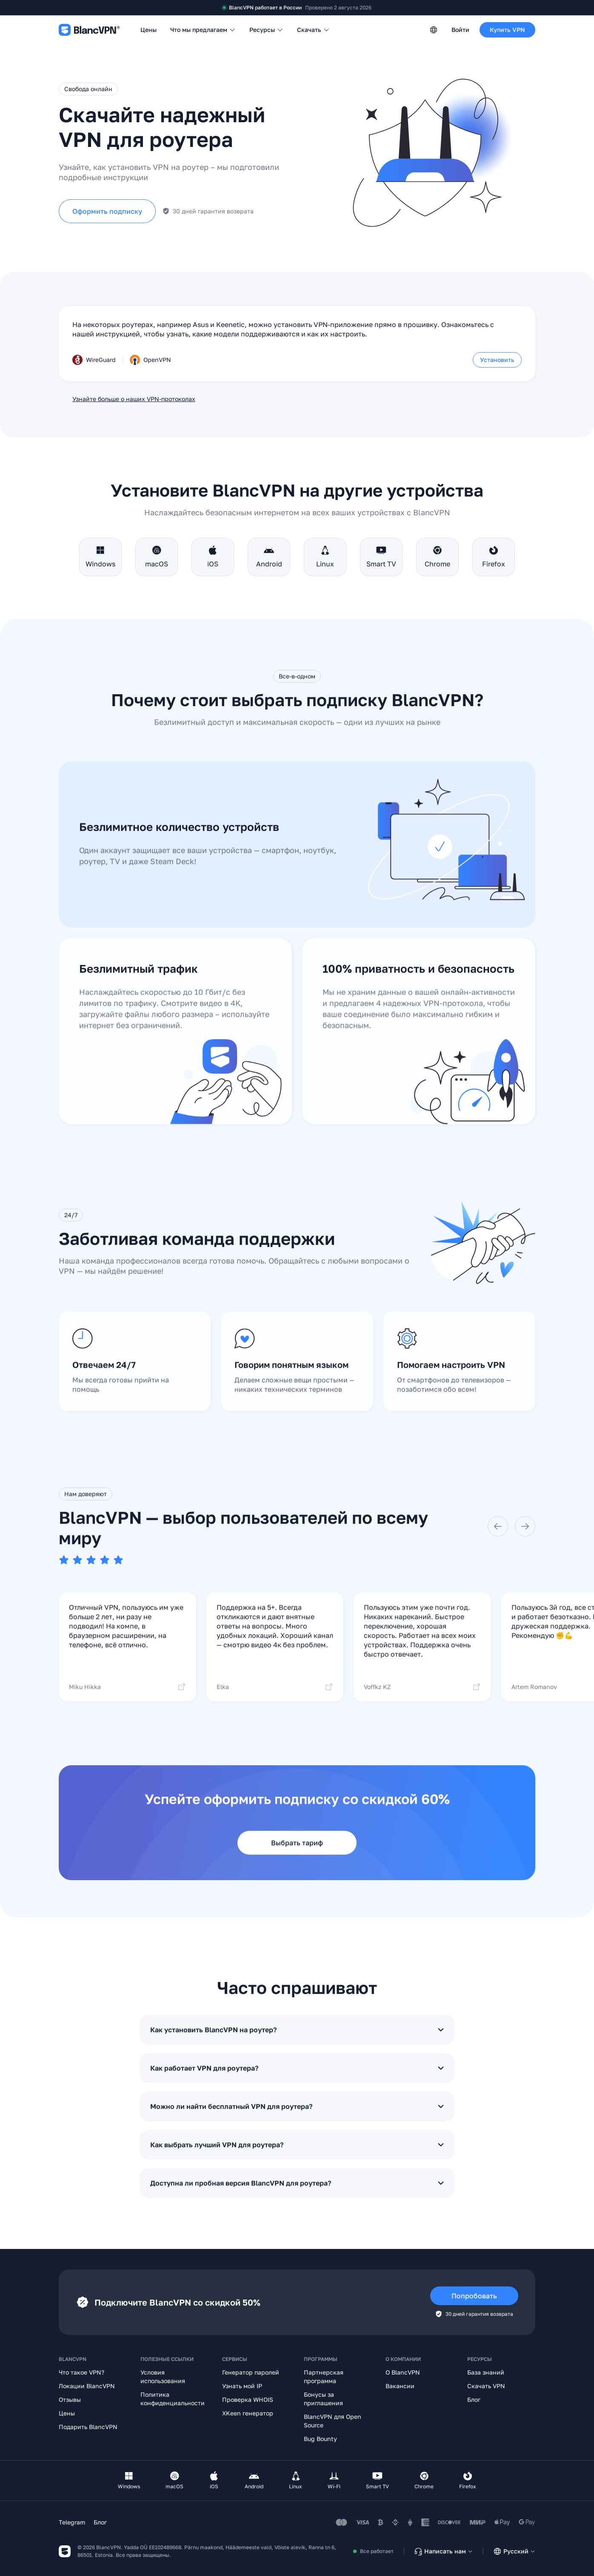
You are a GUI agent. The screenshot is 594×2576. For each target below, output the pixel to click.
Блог (473, 2399)
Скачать (313, 29)
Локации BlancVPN (87, 2385)
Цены (148, 29)
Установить (497, 359)
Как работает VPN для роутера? (297, 2080)
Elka (275, 1699)
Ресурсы (266, 29)
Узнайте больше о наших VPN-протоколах (133, 398)
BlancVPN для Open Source (332, 2421)
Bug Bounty (320, 2438)
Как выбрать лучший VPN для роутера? (297, 2157)
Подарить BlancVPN (88, 2426)
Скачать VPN (486, 2385)
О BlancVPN (403, 2372)
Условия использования (162, 2376)
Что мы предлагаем (203, 29)
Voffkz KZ (422, 1699)
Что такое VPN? (81, 2372)
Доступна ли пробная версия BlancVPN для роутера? (297, 2195)
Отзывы (70, 2399)
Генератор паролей (250, 2372)
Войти (460, 29)
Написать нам (443, 2551)
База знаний (485, 2372)
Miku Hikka (127, 1699)
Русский (514, 2551)
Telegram (72, 2522)
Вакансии (400, 2385)
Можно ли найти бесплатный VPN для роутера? (297, 2118)
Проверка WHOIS (247, 2399)
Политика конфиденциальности (172, 2399)
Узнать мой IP (242, 2385)
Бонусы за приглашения (323, 2399)
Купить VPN (507, 29)
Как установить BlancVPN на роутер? (297, 2042)
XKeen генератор (247, 2413)
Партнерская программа (323, 2376)
